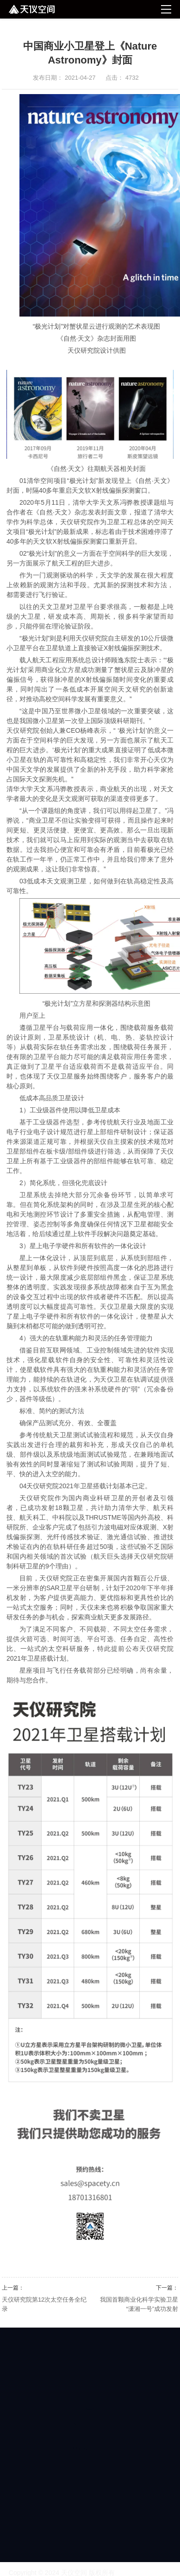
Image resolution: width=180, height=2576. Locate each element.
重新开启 (122, 541)
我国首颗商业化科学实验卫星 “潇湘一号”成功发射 (139, 2304)
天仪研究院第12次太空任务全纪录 (44, 2304)
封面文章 (114, 512)
